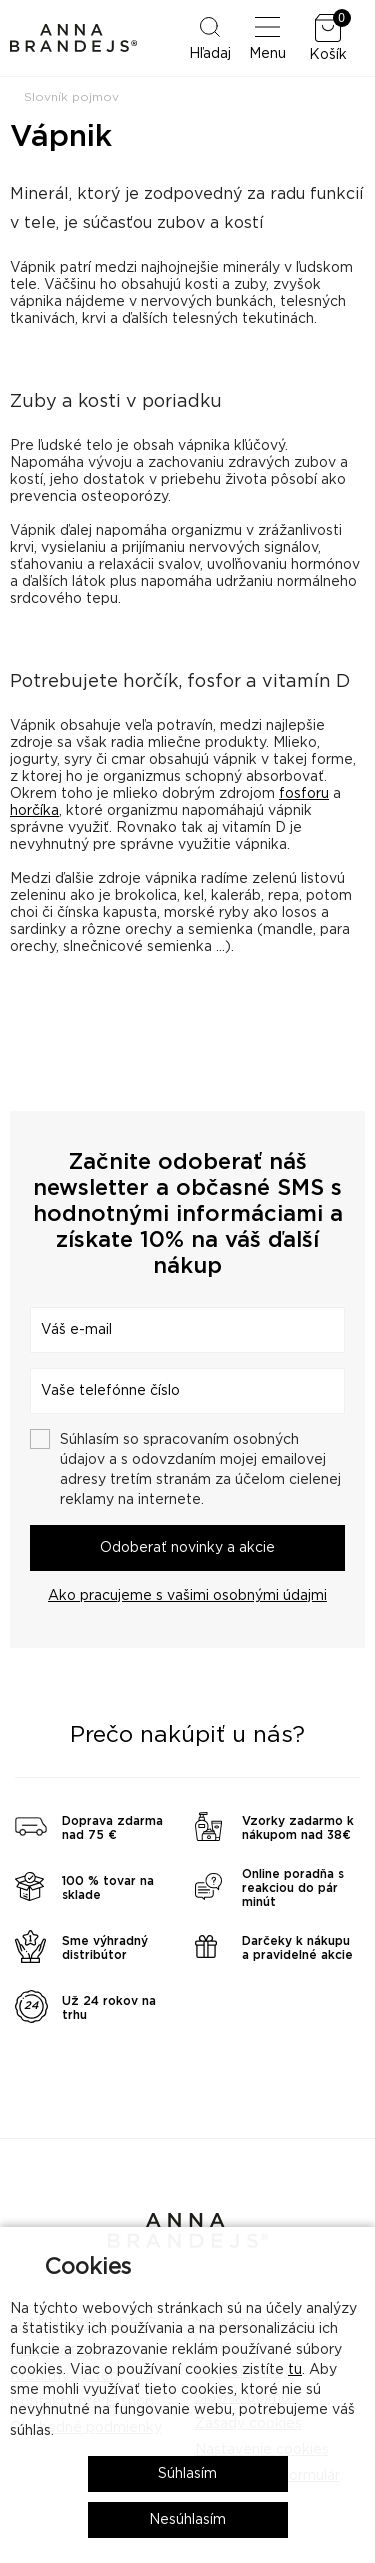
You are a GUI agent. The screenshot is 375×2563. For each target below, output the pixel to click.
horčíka (34, 811)
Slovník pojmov (71, 97)
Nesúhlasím (187, 2520)
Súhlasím (187, 2474)
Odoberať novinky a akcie (187, 1548)
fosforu (304, 794)
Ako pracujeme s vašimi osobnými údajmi (187, 1596)
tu (295, 2370)
